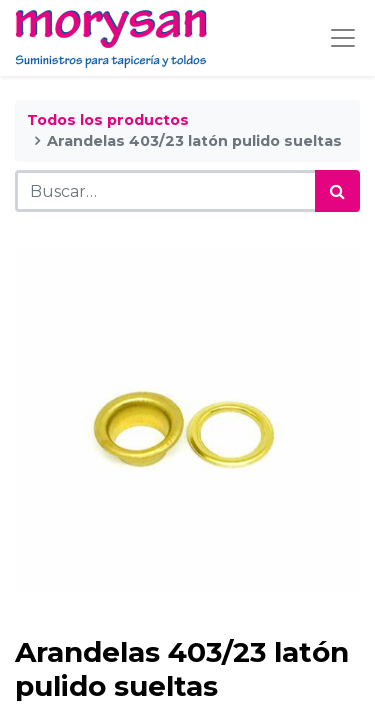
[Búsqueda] (337, 191)
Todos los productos (108, 120)
